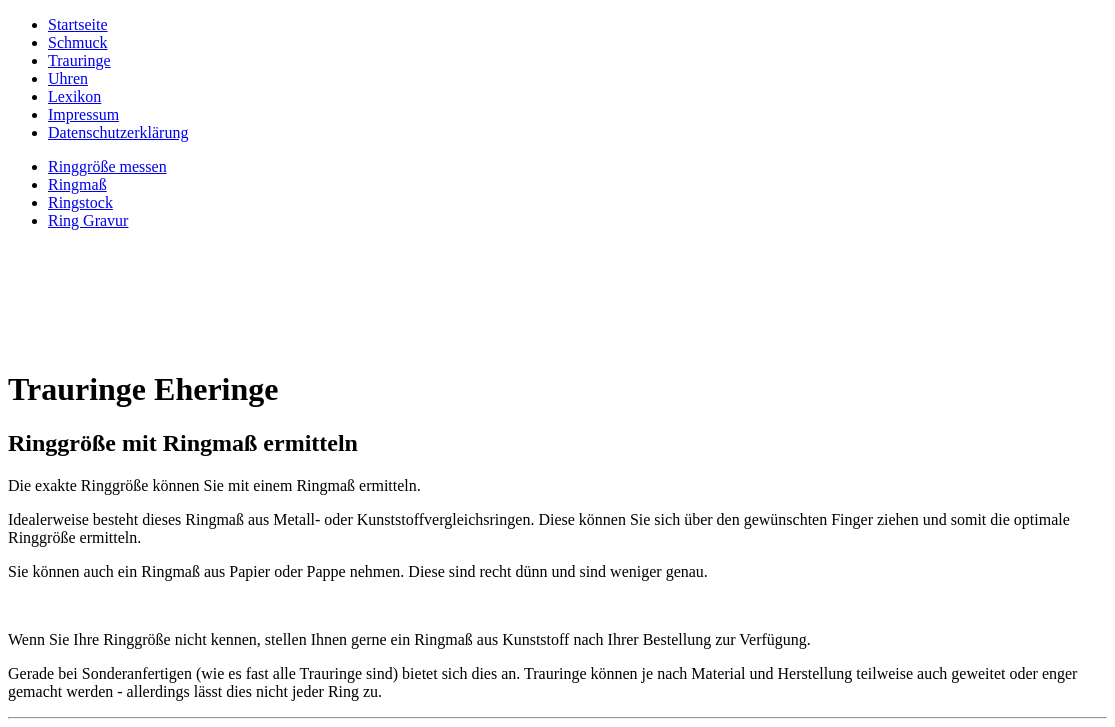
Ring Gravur (88, 220)
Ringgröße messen (107, 166)
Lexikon (74, 96)
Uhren (68, 78)
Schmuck (78, 42)
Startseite (78, 24)
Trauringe (79, 60)
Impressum (83, 114)
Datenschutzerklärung (118, 132)
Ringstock (80, 202)
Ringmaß (77, 184)
